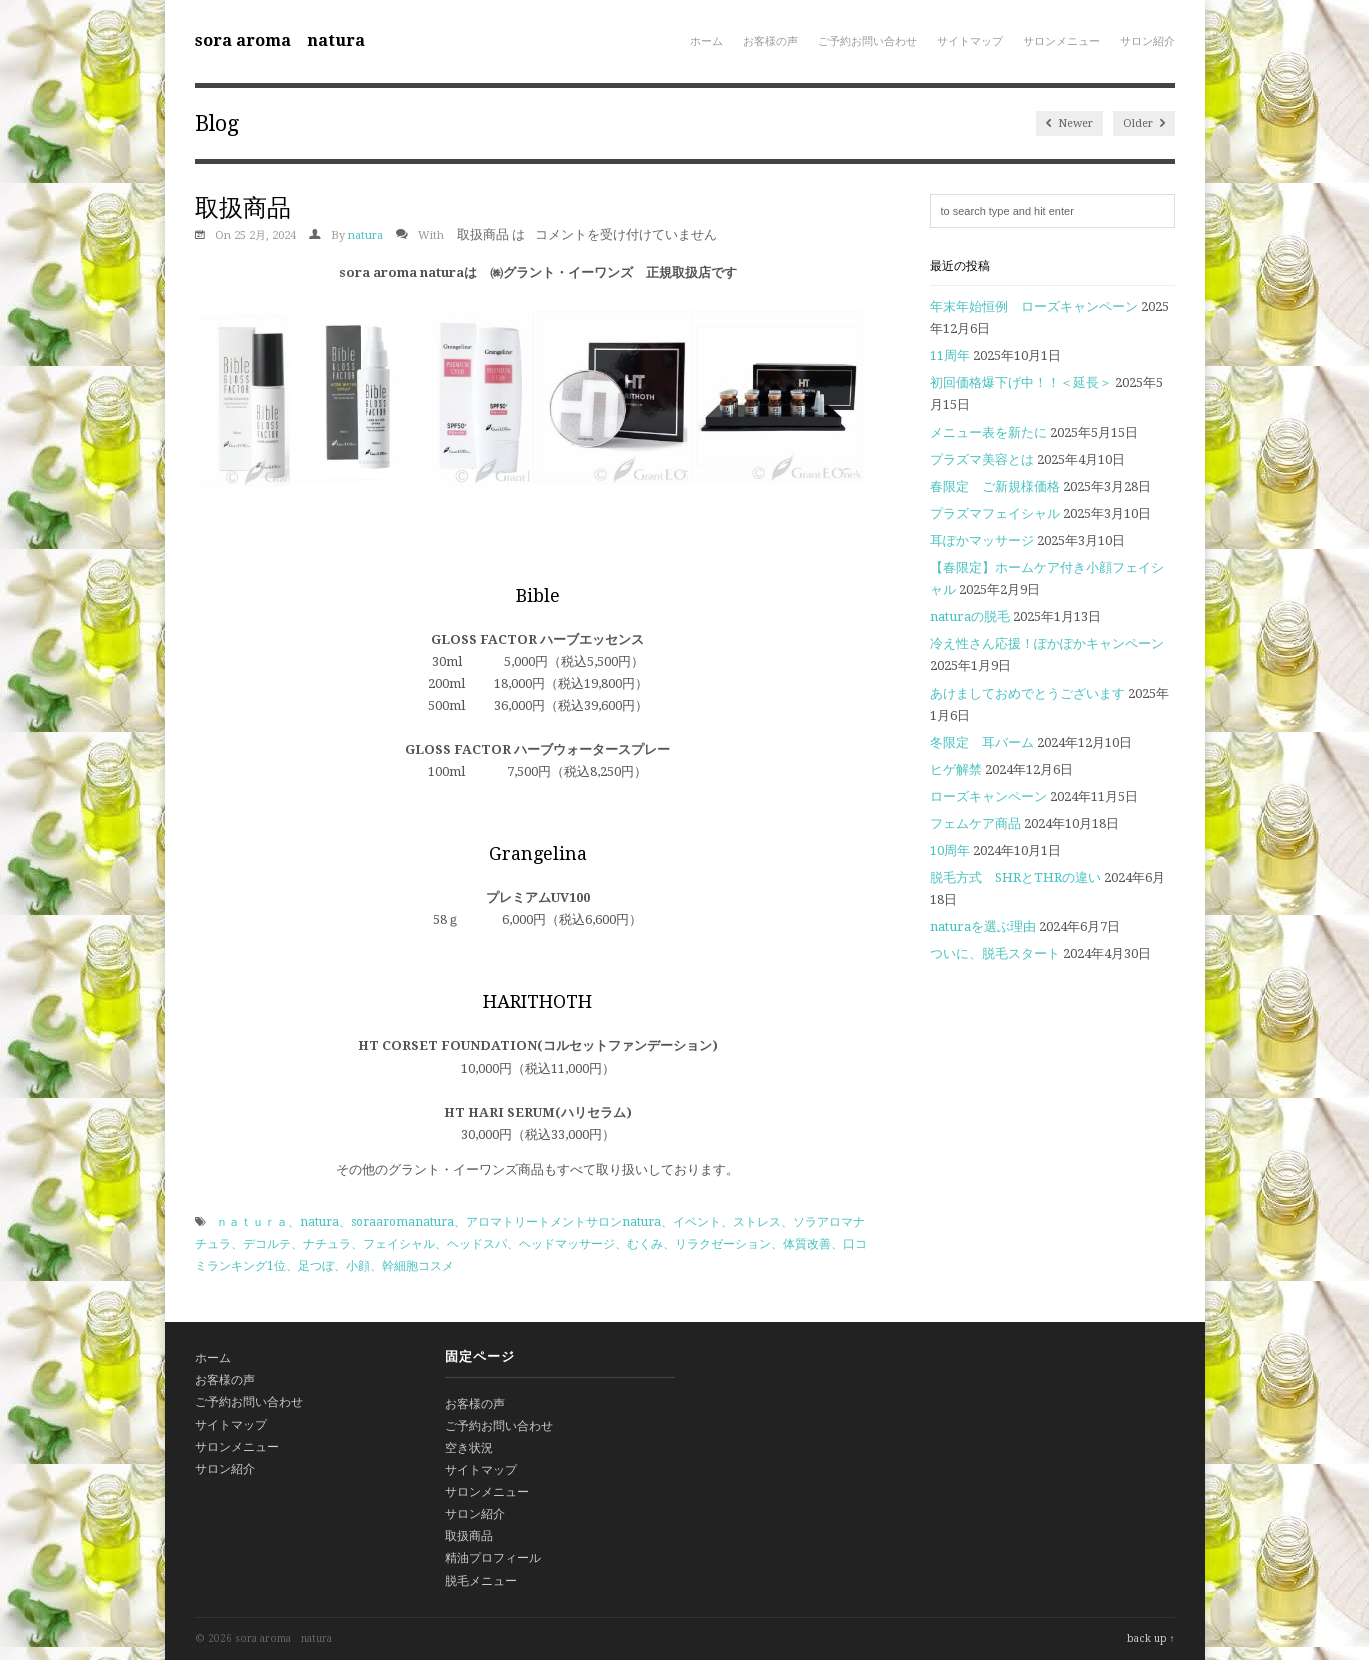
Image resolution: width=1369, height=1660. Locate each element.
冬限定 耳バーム (982, 742)
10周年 (950, 850)
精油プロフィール (493, 1558)
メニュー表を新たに (988, 432)
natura (365, 235)
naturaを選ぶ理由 (983, 926)
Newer (1069, 123)
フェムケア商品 (975, 823)
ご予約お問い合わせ (867, 41)
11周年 (950, 355)
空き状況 (469, 1448)
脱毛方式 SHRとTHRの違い (1015, 877)
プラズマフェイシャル (995, 513)
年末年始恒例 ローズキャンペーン (1034, 306)
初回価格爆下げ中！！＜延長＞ (1021, 382)
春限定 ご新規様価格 (995, 486)
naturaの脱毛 (970, 616)
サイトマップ (970, 41)
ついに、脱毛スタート (995, 953)
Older (1144, 123)
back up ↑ (1151, 1638)
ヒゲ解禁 (956, 769)
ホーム (706, 41)
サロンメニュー (1061, 41)
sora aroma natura (280, 40)
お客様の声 (770, 41)
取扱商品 (469, 1536)
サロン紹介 (1147, 41)
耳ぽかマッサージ (982, 540)
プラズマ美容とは (982, 459)
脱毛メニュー (481, 1581)
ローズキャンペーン (988, 796)
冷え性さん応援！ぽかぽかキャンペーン (1047, 643)
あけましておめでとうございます (1027, 693)
